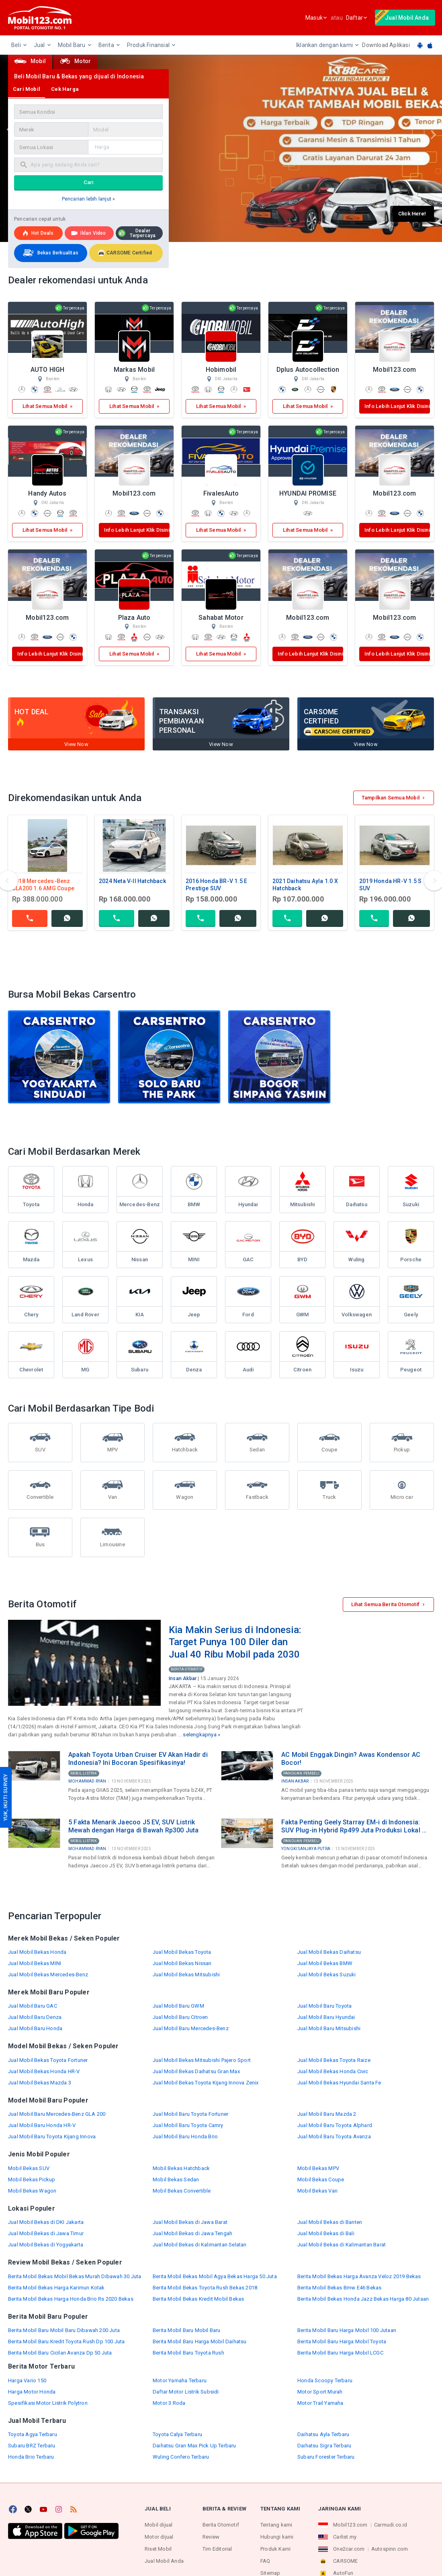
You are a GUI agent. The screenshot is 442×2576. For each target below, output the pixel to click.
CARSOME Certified (125, 253)
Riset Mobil (158, 2549)
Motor (75, 61)
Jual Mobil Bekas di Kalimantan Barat (341, 2245)
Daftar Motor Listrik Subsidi (186, 2392)
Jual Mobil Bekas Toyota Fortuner (48, 2060)
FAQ (265, 2561)
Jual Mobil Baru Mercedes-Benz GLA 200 (56, 2114)
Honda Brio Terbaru (31, 2457)
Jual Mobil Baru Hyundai (326, 2017)
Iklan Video (88, 233)
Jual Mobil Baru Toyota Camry (188, 2125)
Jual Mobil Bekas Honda (37, 1952)
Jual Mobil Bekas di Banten (329, 2222)
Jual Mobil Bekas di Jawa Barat (190, 2222)
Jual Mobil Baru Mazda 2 (326, 2114)
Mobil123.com (350, 2525)
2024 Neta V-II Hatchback (132, 881)
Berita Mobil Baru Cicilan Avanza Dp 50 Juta (60, 2353)
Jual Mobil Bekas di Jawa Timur (46, 2233)
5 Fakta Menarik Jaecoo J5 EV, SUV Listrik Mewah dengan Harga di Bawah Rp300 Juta (133, 1826)
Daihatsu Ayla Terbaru (323, 2434)
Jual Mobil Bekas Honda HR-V (44, 2071)
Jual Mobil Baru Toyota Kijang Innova (52, 2136)
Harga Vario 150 (27, 2380)
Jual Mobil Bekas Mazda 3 (39, 2083)
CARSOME (345, 2561)
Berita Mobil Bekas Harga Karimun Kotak (56, 2288)
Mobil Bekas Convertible (182, 2191)
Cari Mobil (26, 89)
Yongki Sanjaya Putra (305, 1848)
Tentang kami (276, 2525)
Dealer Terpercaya (137, 233)
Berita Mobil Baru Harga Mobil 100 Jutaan (346, 2330)
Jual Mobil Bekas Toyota (182, 1952)
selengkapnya (199, 1735)
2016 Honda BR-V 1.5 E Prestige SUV (216, 884)
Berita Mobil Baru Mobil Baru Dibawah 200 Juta (64, 2330)
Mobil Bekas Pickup (31, 2179)
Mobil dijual (158, 2525)
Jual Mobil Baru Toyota (324, 2006)
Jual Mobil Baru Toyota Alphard (334, 2125)
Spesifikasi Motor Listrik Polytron (48, 2403)
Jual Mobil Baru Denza (34, 2017)
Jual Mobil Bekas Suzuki (326, 1974)
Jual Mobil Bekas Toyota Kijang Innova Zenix (206, 2083)
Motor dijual (159, 2537)
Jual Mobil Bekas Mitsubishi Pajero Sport (202, 2060)
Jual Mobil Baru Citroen (180, 2017)
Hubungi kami (276, 2537)
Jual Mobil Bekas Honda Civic (332, 2071)
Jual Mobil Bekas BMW (324, 1963)
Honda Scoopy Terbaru (324, 2380)
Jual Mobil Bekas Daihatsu (329, 1952)
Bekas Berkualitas (49, 253)
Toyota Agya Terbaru (32, 2434)
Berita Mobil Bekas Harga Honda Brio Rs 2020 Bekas (70, 2299)
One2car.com (348, 2549)
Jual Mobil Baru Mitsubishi (328, 2028)
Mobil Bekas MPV (318, 2168)
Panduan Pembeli (301, 1773)
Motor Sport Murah (319, 2392)
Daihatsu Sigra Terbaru (324, 2446)
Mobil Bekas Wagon (32, 2191)
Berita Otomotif (187, 1669)
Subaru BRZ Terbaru (31, 2446)
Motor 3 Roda (169, 2403)
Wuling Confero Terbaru (181, 2457)
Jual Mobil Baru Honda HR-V (42, 2125)
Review (211, 2537)
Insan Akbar (182, 1678)
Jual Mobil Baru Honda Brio (185, 2136)
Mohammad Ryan (87, 1781)
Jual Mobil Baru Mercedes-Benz (191, 2028)
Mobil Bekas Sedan (176, 2179)
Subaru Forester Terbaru (326, 2457)
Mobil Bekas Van (317, 2191)
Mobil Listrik (83, 1773)
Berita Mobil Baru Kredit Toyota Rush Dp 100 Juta (66, 2341)
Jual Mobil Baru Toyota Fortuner (190, 2114)
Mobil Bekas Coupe (320, 2179)
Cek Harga (65, 89)
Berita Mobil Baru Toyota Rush (188, 2353)
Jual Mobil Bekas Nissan (182, 1963)
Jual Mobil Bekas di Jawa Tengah (192, 2233)
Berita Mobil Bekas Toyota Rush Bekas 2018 (205, 2288)
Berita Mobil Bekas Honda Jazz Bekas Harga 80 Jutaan (363, 2299)
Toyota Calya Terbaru (177, 2434)
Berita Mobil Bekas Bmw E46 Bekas (339, 2288)
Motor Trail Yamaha (320, 2403)
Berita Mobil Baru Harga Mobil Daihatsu (200, 2341)
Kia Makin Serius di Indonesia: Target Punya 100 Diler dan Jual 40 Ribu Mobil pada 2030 (235, 1642)
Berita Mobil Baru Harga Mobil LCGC (340, 2353)
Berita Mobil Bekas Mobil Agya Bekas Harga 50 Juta (215, 2276)
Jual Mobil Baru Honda (35, 2028)
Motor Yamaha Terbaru (180, 2380)
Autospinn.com (389, 2549)
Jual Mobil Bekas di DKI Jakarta (46, 2222)
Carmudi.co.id (390, 2525)
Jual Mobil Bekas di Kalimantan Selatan (200, 2245)
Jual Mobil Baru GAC (32, 2006)
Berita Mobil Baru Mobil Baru (187, 2330)
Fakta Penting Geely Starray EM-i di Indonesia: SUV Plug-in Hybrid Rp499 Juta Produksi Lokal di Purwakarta (354, 1826)
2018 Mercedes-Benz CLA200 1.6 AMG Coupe (43, 884)
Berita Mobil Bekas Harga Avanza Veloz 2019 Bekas (359, 2276)
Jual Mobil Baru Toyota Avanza (334, 2136)
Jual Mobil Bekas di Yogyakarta (45, 2245)
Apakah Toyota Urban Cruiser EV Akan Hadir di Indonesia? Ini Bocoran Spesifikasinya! (138, 1759)
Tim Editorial (217, 2549)
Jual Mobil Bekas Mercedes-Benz (48, 1974)
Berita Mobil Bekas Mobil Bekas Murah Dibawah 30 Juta (74, 2276)
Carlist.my (344, 2537)
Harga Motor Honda (31, 2392)
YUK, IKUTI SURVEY (5, 1797)
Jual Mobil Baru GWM (178, 2006)
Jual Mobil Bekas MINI (34, 1963)
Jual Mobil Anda (164, 2561)
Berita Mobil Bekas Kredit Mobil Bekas (198, 2299)
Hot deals (37, 233)
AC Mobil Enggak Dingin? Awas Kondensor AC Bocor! (350, 1759)
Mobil (30, 61)
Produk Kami (275, 2549)
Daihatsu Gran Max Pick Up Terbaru (194, 2446)
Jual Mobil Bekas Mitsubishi (186, 1974)
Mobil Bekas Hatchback (181, 2168)
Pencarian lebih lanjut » (88, 199)
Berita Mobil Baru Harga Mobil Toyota (341, 2341)
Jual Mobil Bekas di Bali (325, 2233)
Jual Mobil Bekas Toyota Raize (333, 2060)
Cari (89, 182)
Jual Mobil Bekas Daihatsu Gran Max (196, 2071)
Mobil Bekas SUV (28, 2168)
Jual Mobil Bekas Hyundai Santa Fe (339, 2083)
